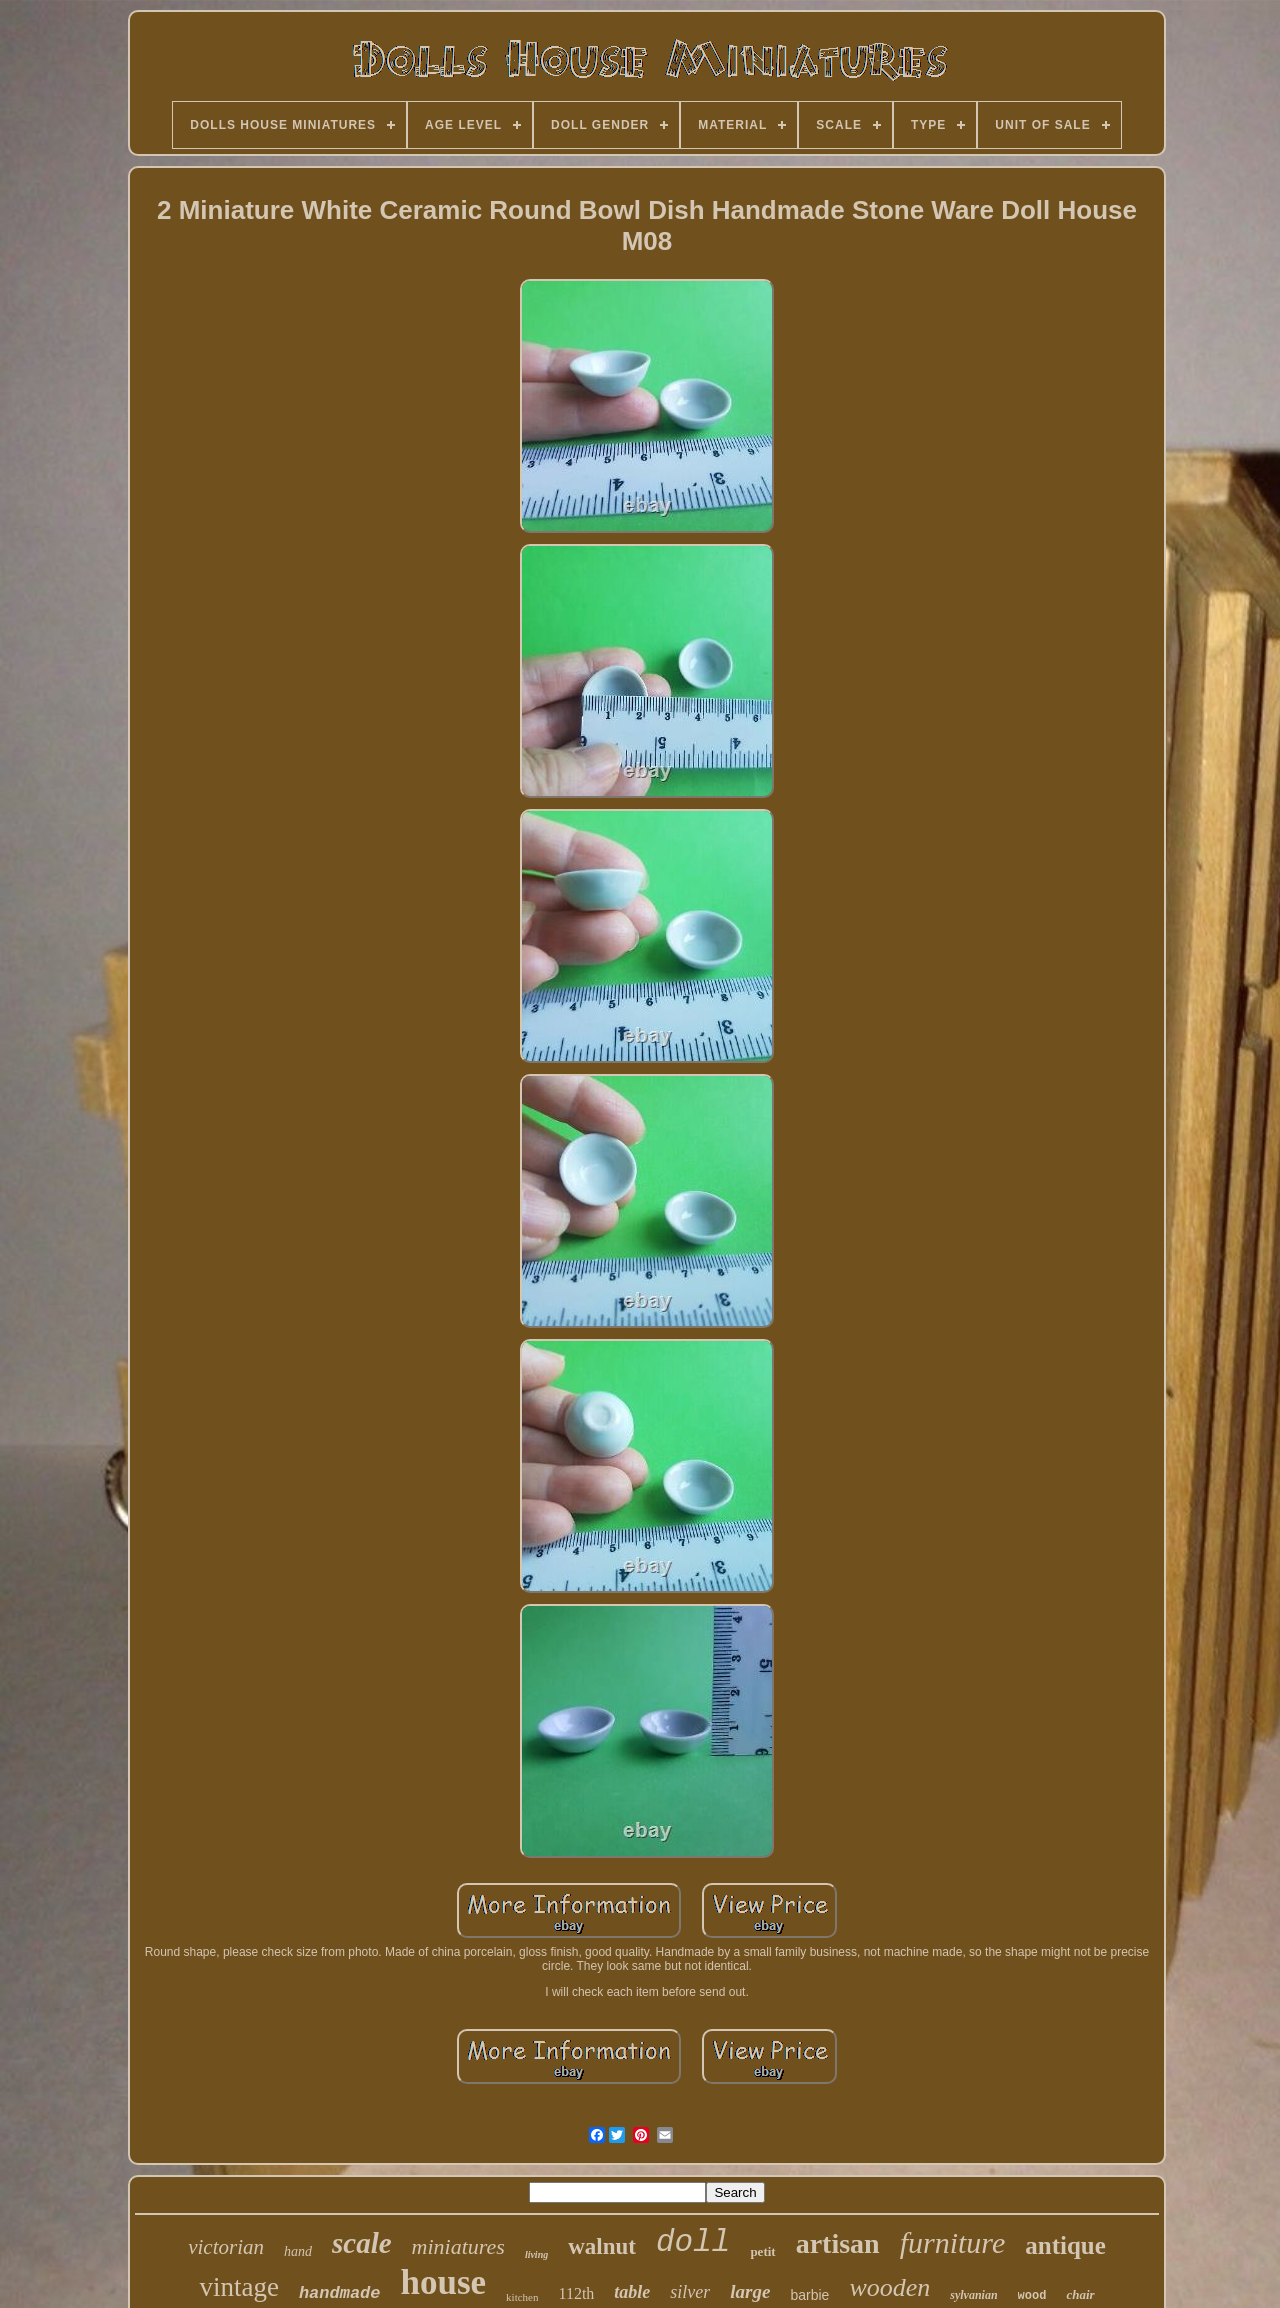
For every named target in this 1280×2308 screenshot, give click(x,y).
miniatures (458, 2246)
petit (762, 2251)
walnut (602, 2246)
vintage (238, 2287)
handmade (340, 2293)
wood (1032, 2296)
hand (298, 2251)
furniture (953, 2242)
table (632, 2292)
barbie (809, 2295)
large (750, 2291)
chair (1080, 2294)
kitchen (522, 2297)
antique (1065, 2245)
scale (362, 2243)
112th (576, 2293)
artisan (838, 2243)
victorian (226, 2247)
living (536, 2254)
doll (693, 2242)
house (444, 2282)
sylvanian (973, 2295)
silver (690, 2292)
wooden (889, 2287)
